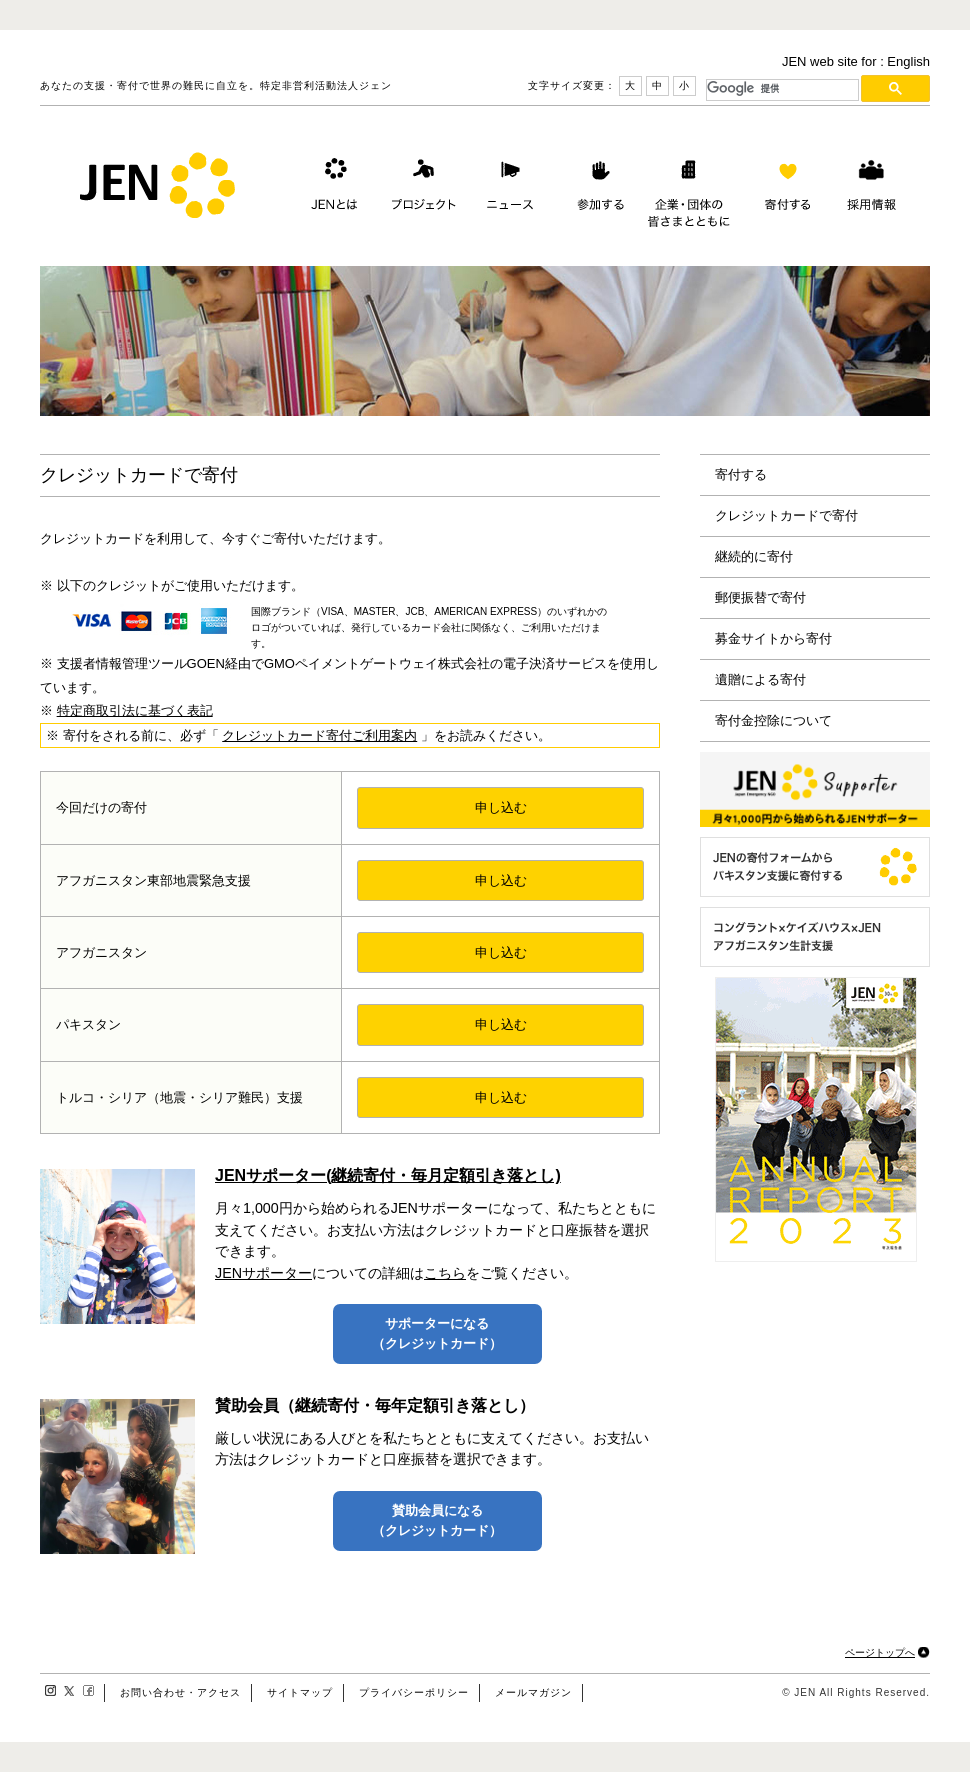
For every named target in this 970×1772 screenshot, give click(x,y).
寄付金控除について (773, 720)
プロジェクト (420, 189)
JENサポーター (263, 1273)
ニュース (508, 189)
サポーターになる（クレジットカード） (437, 1333)
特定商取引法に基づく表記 (135, 710)
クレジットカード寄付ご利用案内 (319, 735)
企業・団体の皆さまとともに (689, 189)
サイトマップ (300, 1692)
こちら (445, 1273)
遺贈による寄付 (760, 679)
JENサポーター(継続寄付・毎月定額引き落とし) (388, 1175)
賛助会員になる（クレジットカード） (437, 1520)
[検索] (782, 88)
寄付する (783, 189)
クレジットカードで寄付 (786, 515)
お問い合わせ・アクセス (180, 1692)
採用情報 (871, 189)
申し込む (501, 807)
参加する (596, 189)
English (908, 61)
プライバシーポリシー (414, 1692)
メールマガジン (533, 1692)
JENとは (332, 189)
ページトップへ (880, 1652)
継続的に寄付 (754, 556)
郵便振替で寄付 (760, 597)
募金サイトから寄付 (773, 638)
